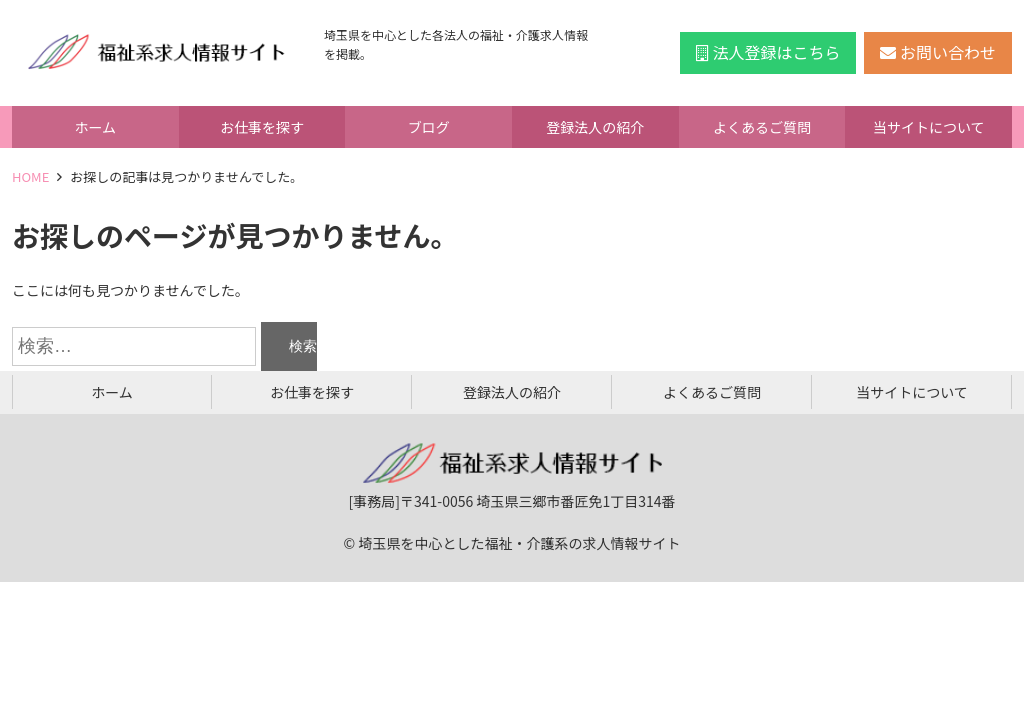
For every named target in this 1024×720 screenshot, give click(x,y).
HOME (30, 176)
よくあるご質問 (762, 127)
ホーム (96, 127)
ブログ (429, 127)
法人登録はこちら (768, 52)
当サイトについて (929, 127)
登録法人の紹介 (595, 127)
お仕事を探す (262, 127)
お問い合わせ (938, 52)
